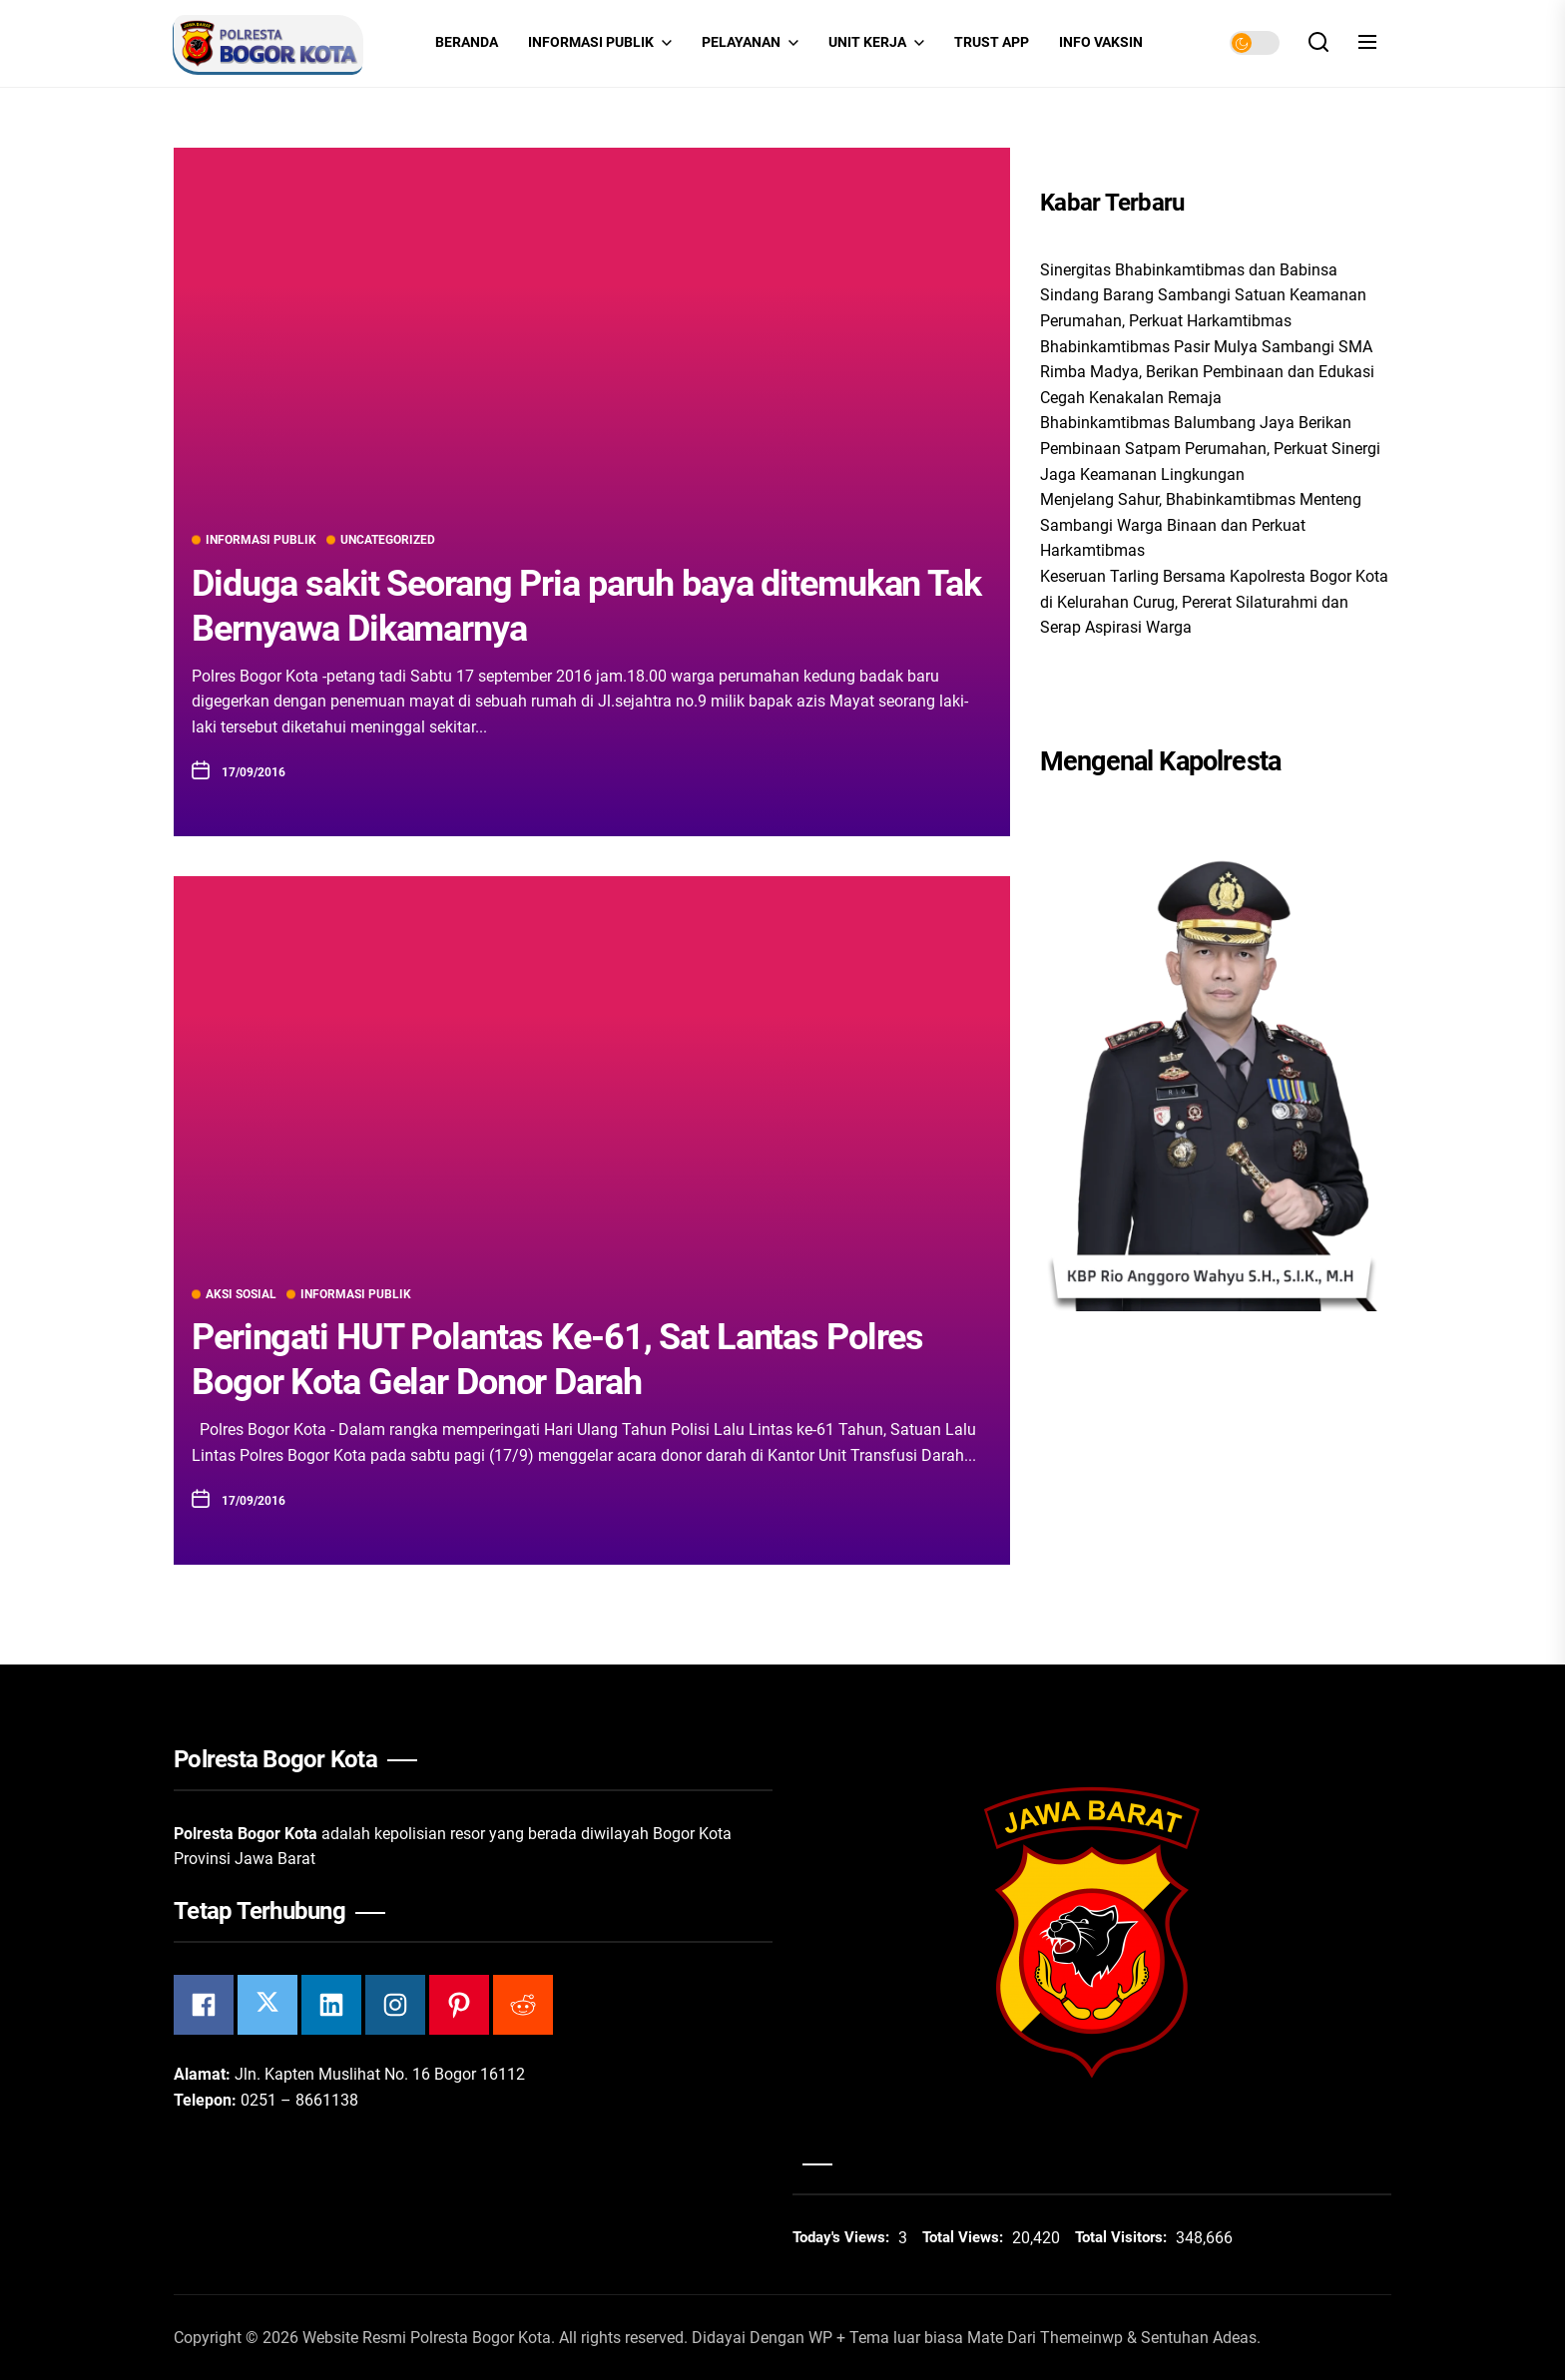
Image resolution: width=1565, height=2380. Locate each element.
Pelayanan (750, 43)
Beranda (466, 42)
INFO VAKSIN (1101, 42)
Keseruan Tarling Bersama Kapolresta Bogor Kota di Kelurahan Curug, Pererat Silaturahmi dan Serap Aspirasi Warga (1214, 602)
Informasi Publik (600, 43)
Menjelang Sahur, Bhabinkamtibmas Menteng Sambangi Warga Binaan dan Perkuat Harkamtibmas (1200, 525)
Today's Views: (842, 2237)
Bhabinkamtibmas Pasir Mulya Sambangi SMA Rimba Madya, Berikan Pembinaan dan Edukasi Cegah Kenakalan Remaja (1207, 372)
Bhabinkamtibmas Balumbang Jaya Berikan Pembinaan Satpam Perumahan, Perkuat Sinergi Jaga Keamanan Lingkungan (1210, 448)
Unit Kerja (876, 43)
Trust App (991, 42)
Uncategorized (380, 540)
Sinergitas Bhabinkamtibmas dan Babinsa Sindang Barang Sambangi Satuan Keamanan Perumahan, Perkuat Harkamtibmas (1203, 295)
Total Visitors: (1123, 2237)
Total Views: (964, 2237)
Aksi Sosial (234, 1294)
